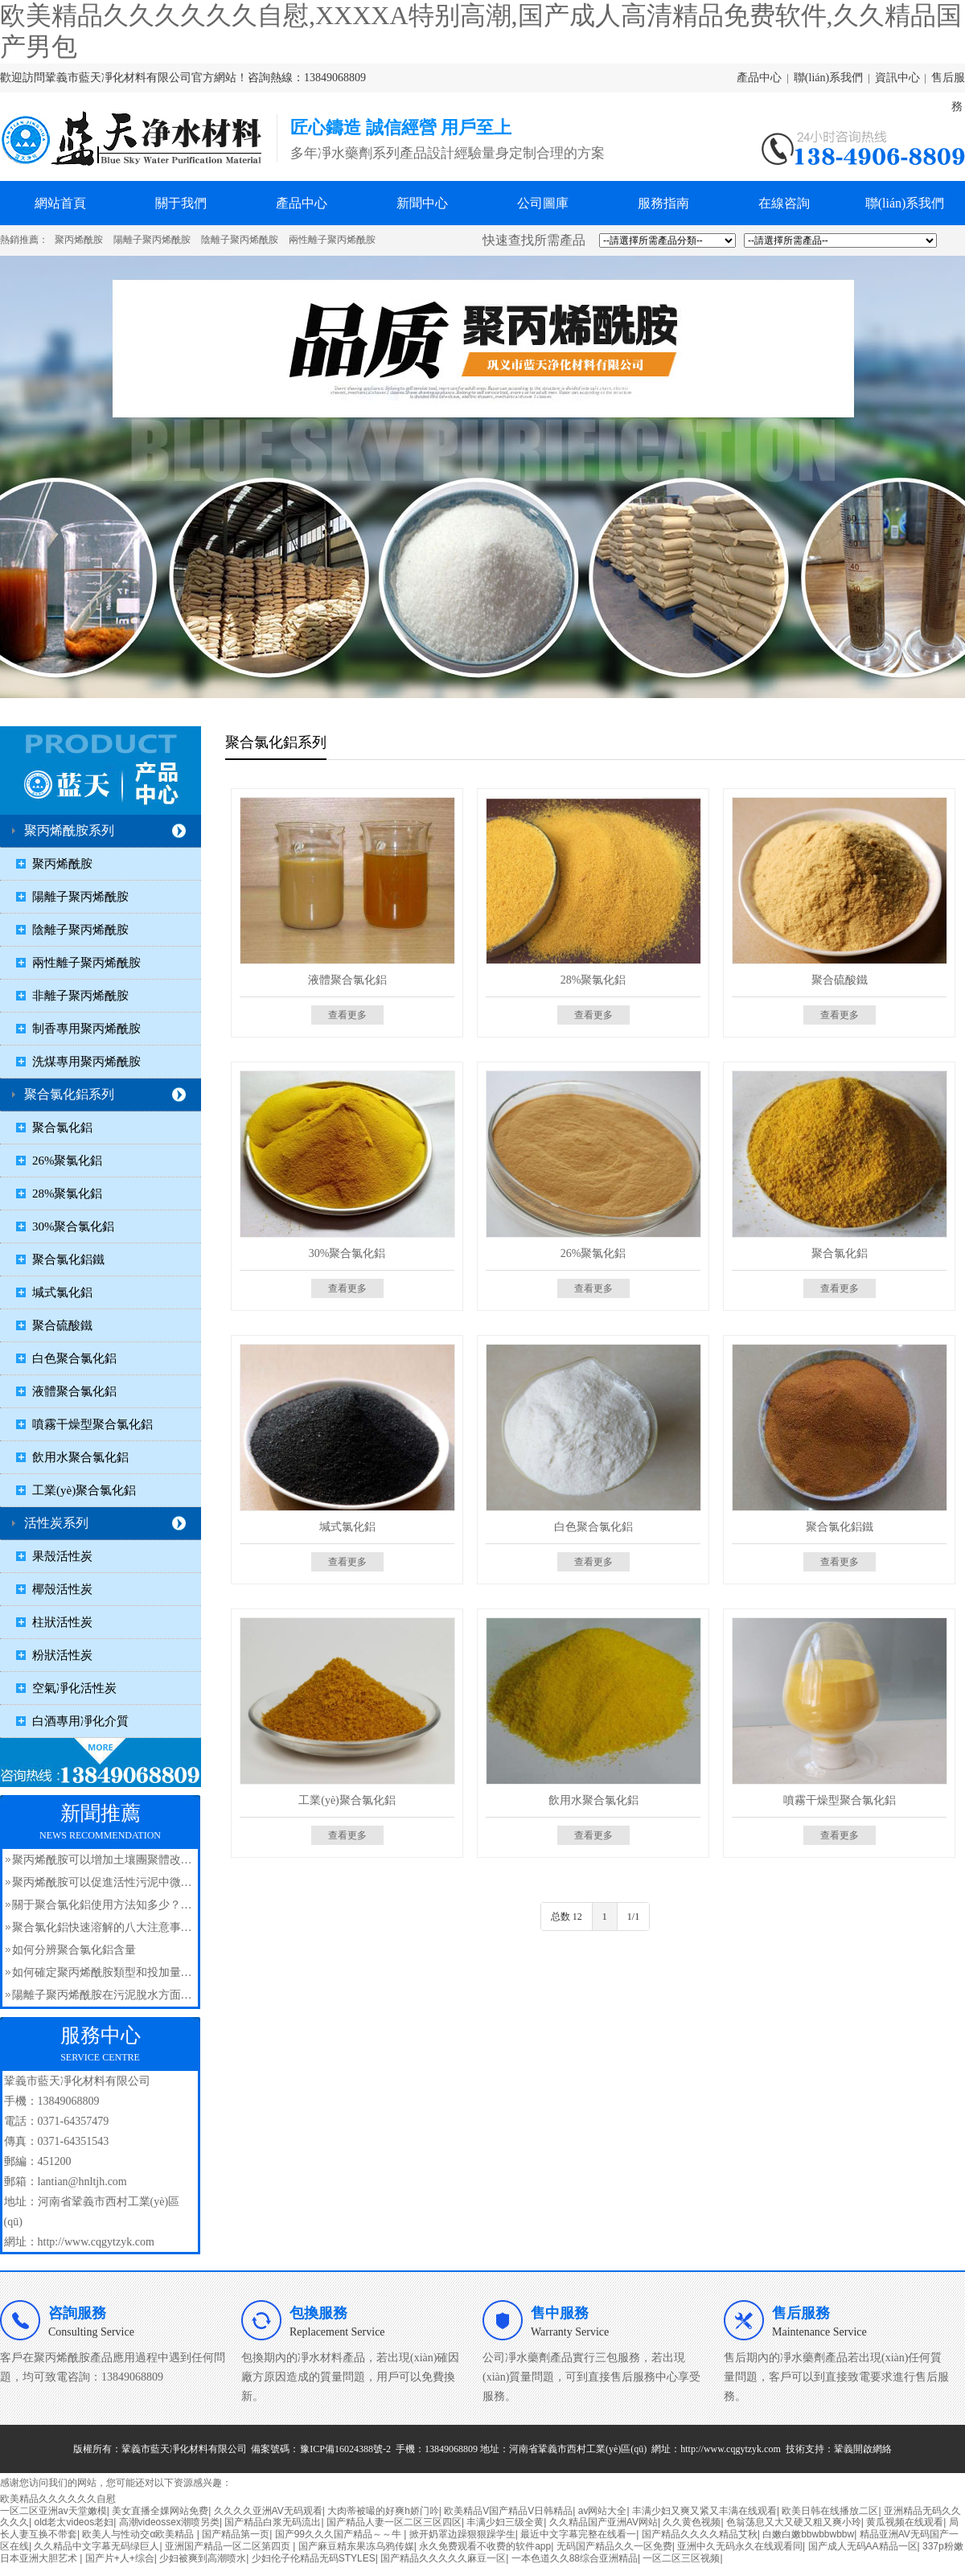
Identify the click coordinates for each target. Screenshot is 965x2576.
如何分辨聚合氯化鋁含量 (74, 1950)
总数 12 (566, 1916)
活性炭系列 (56, 1523)
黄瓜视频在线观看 (904, 2522)
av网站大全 (602, 2510)
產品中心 (759, 78)
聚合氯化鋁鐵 (68, 1259)
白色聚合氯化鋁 (74, 1358)
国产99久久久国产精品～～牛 (339, 2534)
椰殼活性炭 (62, 1589)
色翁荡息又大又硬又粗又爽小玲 (793, 2522)
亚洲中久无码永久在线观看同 (740, 2546)
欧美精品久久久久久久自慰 (58, 2498)
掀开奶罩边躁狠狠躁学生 (462, 2534)
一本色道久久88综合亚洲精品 (574, 2558)
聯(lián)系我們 (828, 78)
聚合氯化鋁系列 (69, 1094)
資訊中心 (897, 78)
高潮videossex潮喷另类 (169, 2522)
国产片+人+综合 (119, 2558)
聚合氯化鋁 (62, 1127)
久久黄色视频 (692, 2522)
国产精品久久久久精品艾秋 (700, 2534)
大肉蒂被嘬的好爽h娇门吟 (383, 2510)
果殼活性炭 (62, 1556)
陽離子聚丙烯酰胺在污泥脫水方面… (102, 1995)
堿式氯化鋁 (62, 1292)
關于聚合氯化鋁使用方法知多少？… (102, 1905)
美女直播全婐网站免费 (160, 2510)
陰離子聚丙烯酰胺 (239, 239)
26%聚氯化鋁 (67, 1160)
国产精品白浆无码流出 (272, 2522)
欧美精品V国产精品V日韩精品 (508, 2510)
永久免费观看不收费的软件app (485, 2546)
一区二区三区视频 (681, 2558)
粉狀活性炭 (62, 1655)
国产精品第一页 (235, 2534)
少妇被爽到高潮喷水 (202, 2558)
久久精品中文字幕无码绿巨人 (96, 2546)
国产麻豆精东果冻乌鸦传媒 (356, 2546)
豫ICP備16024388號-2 (345, 2449)
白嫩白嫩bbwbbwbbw (808, 2534)
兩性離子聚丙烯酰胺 (332, 239)
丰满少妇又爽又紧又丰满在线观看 (704, 2510)
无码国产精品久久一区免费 (614, 2546)
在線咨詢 (784, 203)
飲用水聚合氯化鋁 (80, 1457)
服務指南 (663, 203)
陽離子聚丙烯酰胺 (152, 239)
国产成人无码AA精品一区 (863, 2546)
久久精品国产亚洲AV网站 (603, 2522)
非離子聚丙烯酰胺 (80, 995)
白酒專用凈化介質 (80, 1721)
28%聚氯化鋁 (67, 1193)
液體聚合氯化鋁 (74, 1391)
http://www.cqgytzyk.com (730, 2449)
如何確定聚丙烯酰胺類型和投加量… (102, 1972)
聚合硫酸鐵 (62, 1325)
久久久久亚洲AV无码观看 (268, 2510)
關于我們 (181, 203)
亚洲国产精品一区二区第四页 (229, 2546)
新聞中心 (422, 203)
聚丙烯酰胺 (79, 239)
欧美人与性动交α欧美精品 (139, 2534)
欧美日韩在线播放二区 (830, 2510)
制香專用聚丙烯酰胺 (86, 1028)
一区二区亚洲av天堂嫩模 (53, 2510)
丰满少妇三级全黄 (505, 2522)
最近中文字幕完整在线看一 (578, 2534)
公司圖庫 (543, 203)
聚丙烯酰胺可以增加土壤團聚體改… (102, 1860)
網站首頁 (60, 203)
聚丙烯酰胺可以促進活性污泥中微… (102, 1882)
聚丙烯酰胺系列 (69, 830)
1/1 (633, 1916)
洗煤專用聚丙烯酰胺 (86, 1061)
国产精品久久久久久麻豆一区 (443, 2558)
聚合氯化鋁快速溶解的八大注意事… (102, 1927)
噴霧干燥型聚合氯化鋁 (92, 1424)
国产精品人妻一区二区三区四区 (394, 2522)
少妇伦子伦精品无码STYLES (314, 2558)
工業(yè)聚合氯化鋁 (84, 1490)
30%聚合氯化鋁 (73, 1226)
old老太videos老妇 (73, 2522)
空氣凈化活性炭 (74, 1688)
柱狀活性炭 (62, 1622)
